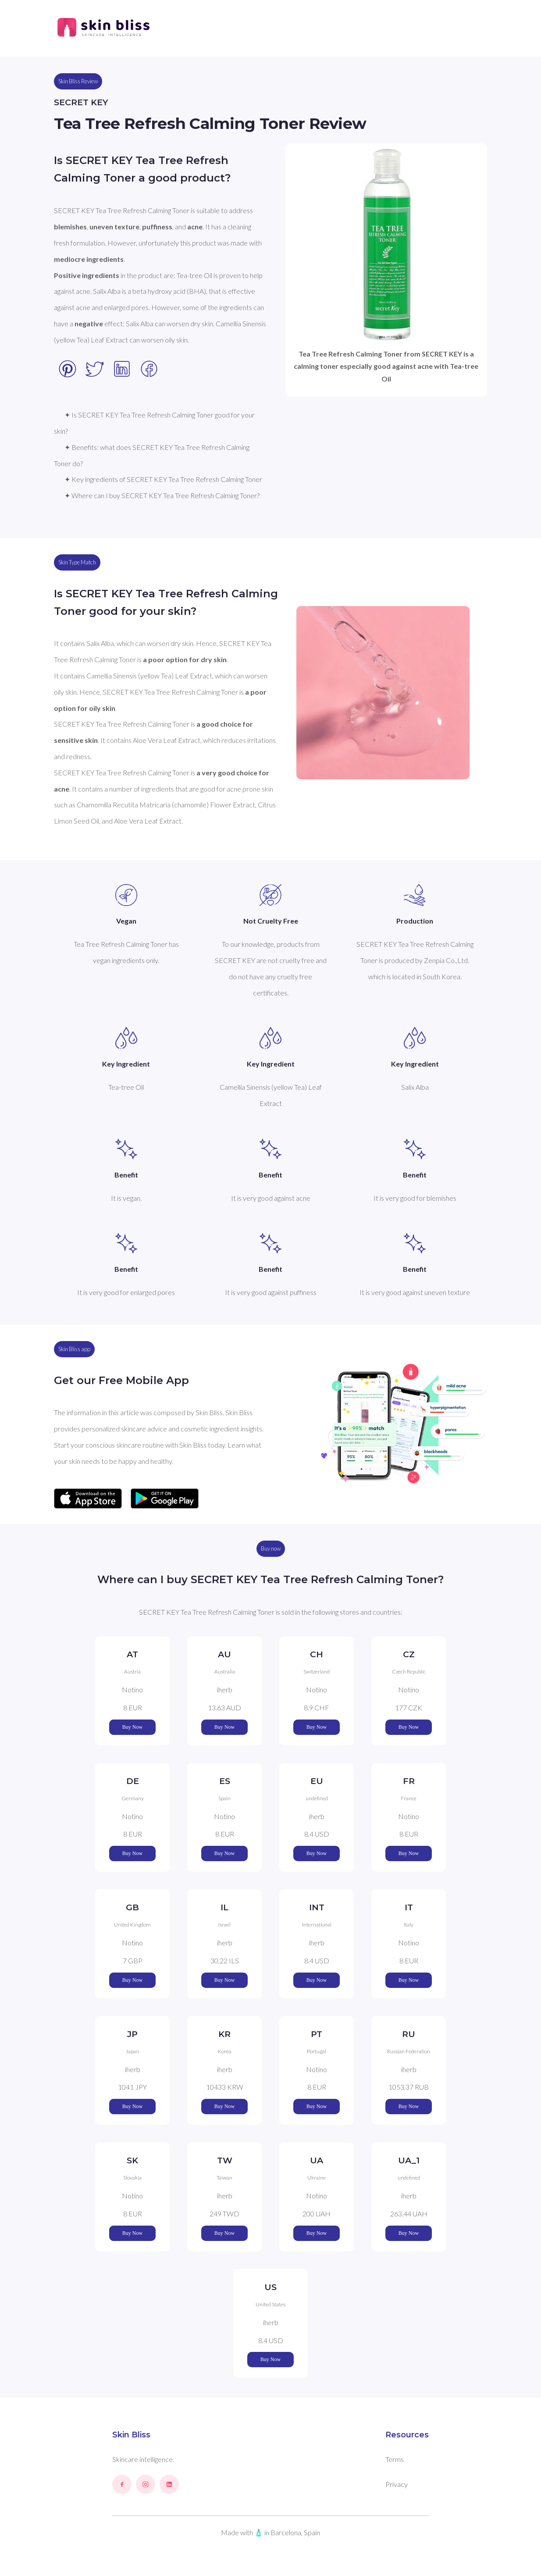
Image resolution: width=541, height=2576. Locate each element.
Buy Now (132, 1727)
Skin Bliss (131, 2435)
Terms (394, 2459)
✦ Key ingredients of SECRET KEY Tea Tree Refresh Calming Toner (163, 479)
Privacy (396, 2484)
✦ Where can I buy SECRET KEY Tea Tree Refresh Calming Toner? (162, 495)
